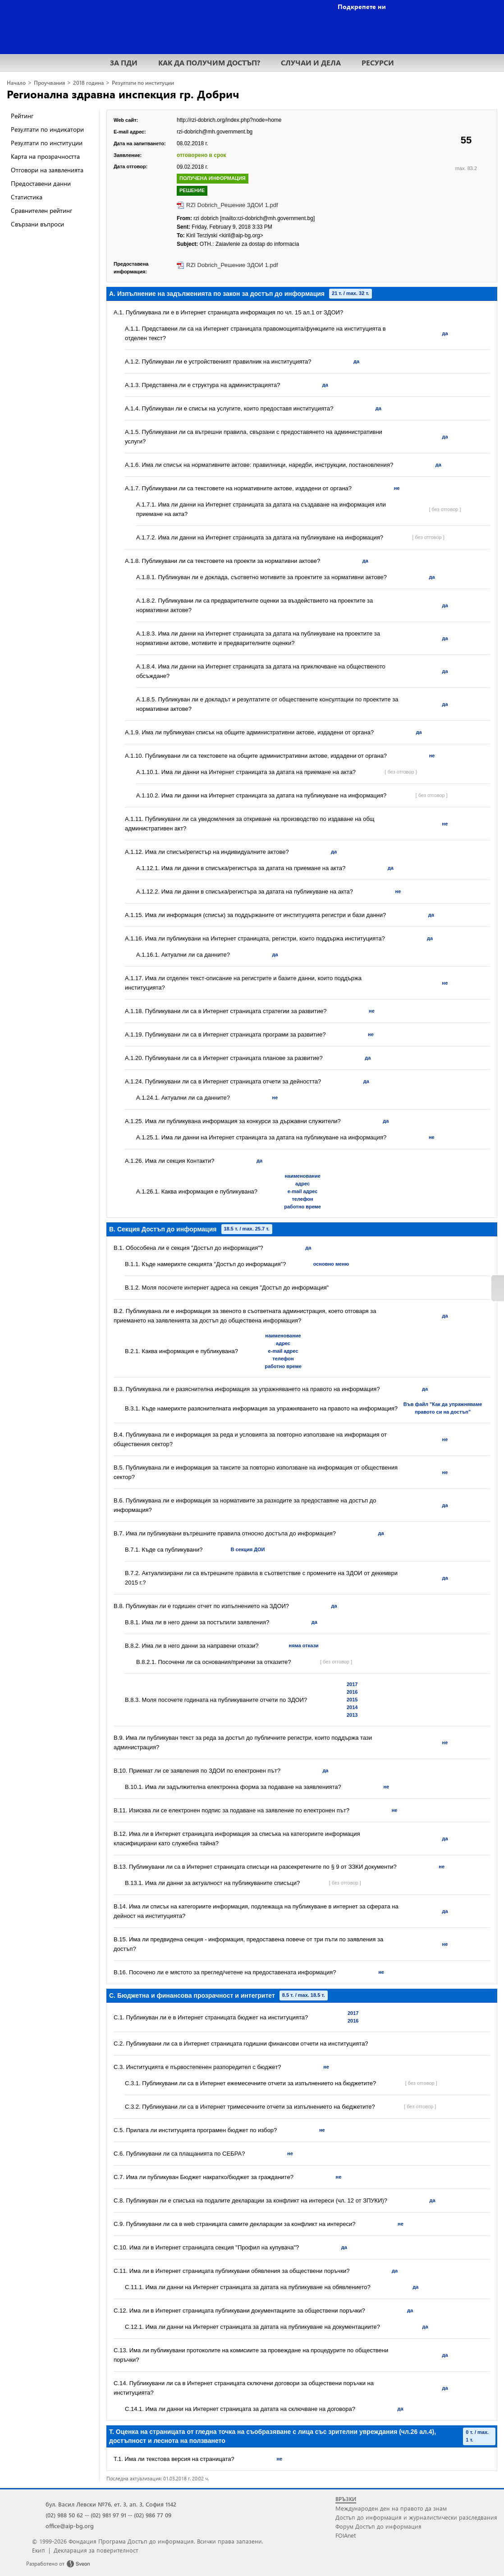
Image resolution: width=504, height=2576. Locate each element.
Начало (16, 82)
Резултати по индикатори (47, 129)
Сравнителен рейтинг (41, 210)
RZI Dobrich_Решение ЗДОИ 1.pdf (232, 205)
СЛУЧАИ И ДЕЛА (311, 62)
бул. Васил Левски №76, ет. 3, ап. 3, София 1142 (111, 2504)
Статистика (26, 197)
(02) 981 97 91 (108, 2515)
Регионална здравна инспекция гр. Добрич (123, 94)
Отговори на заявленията (47, 170)
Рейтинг (22, 115)
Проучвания (49, 82)
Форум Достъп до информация (378, 2526)
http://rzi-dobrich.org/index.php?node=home (229, 120)
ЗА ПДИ (123, 62)
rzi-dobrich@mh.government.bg (214, 132)
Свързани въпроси (37, 224)
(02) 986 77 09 (152, 2515)
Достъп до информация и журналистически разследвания (416, 2517)
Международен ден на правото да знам (391, 2508)
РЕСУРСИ (378, 62)
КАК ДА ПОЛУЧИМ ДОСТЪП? (209, 62)
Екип (38, 2550)
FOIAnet (345, 2535)
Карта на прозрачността (45, 156)
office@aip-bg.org (70, 2526)
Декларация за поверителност (96, 2550)
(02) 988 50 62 (64, 2515)
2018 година (88, 82)
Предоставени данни (41, 183)
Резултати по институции (143, 82)
